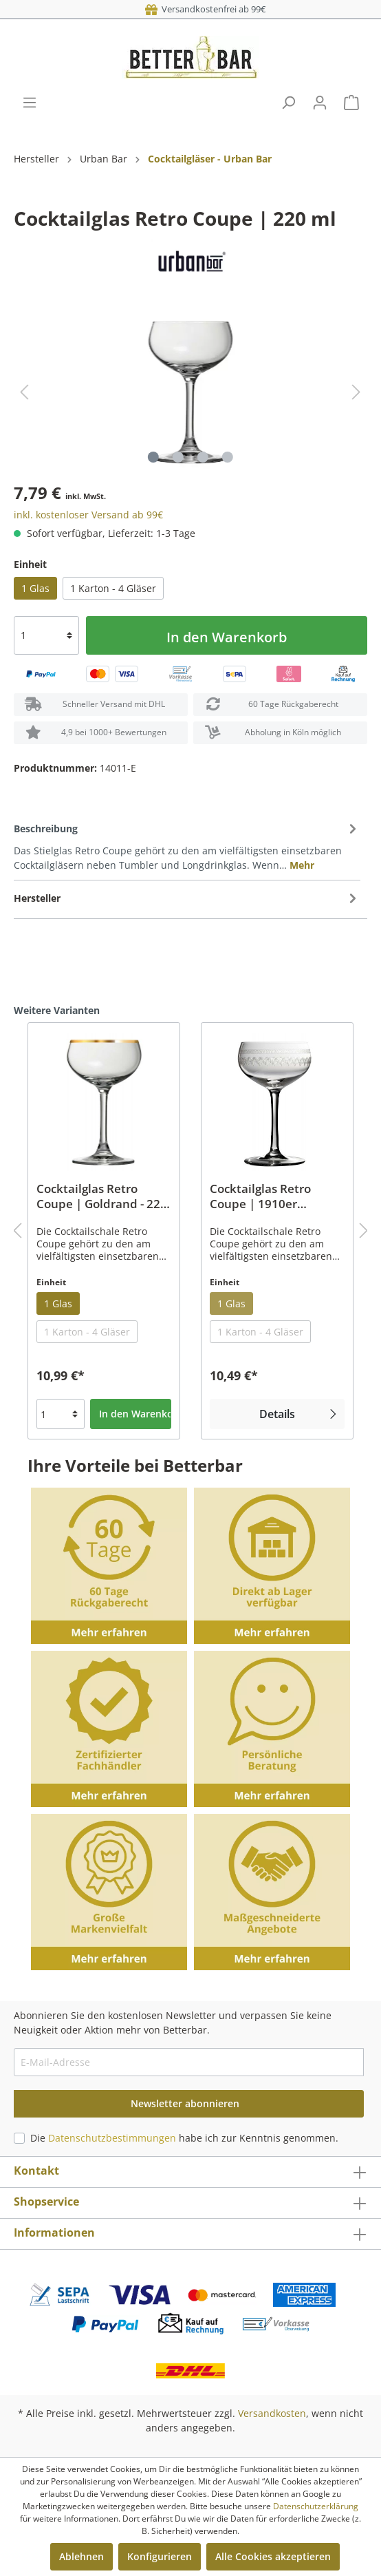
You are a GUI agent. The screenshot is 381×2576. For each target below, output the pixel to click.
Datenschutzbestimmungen (112, 2137)
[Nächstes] (356, 392)
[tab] (187, 845)
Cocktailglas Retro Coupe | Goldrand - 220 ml (101, 1196)
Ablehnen (81, 2556)
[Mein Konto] (320, 102)
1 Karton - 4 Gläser (113, 588)
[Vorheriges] (24, 392)
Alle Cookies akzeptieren (273, 2556)
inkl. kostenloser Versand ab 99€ (88, 514)
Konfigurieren (159, 2556)
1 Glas (35, 588)
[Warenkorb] (351, 102)
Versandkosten (272, 2413)
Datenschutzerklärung (315, 2506)
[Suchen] (288, 102)
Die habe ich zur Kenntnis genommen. (184, 2137)
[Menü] (29, 102)
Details (299, 1413)
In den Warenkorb (226, 637)
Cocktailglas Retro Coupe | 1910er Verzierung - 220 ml (264, 1196)
